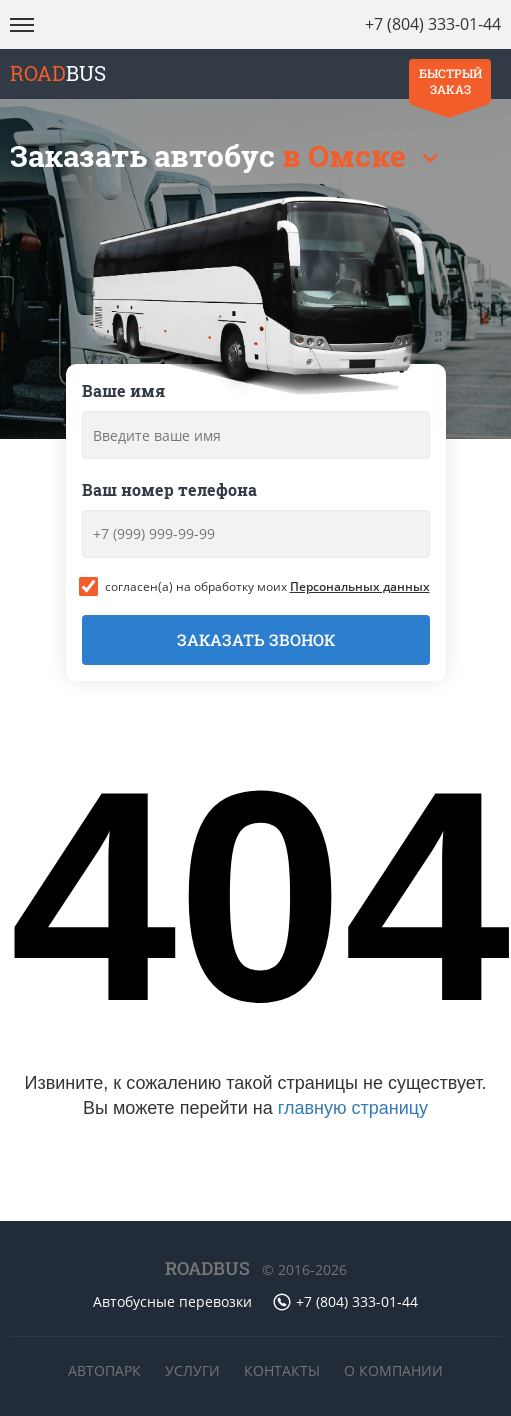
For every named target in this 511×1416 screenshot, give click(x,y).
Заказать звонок (256, 639)
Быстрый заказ (450, 81)
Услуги (192, 1370)
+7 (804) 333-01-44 (433, 24)
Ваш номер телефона (169, 489)
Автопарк (104, 1370)
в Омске (347, 155)
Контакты (282, 1370)
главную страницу (353, 1108)
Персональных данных (360, 586)
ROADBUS (207, 1268)
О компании (393, 1370)
